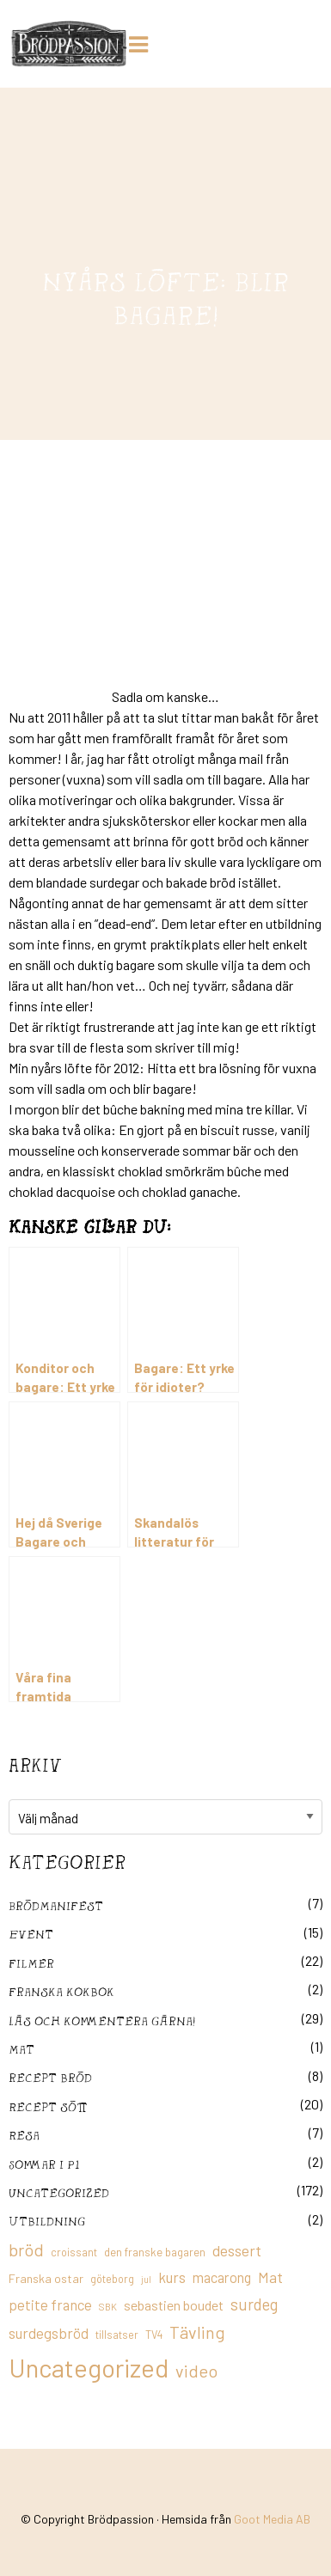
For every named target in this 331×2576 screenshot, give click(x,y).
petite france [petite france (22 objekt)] (50, 2304)
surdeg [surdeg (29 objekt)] (254, 2304)
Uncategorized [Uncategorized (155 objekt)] (89, 2368)
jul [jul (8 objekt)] (146, 2279)
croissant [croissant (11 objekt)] (74, 2252)
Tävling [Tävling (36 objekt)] (197, 2332)
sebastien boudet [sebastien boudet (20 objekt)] (174, 2305)
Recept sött (48, 2106)
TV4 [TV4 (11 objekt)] (153, 2334)
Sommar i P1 (44, 2164)
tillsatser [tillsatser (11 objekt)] (116, 2334)
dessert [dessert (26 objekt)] (236, 2250)
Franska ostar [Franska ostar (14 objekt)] (46, 2278)
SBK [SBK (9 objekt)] (108, 2306)
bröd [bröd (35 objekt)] (26, 2249)
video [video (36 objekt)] (196, 2370)
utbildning (47, 2220)
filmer (31, 1963)
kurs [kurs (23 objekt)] (172, 2277)
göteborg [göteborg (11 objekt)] (112, 2279)
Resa (24, 2134)
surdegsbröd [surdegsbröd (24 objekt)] (49, 2332)
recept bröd (50, 2077)
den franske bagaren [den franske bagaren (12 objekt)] (154, 2252)
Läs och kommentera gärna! (102, 2020)
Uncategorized (59, 2192)
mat (21, 2049)
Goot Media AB (272, 2519)
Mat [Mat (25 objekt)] (270, 2277)
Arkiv (35, 1765)
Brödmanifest (56, 1905)
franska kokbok (61, 1991)
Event (31, 1933)
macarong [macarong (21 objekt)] (222, 2277)
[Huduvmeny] (142, 42)
